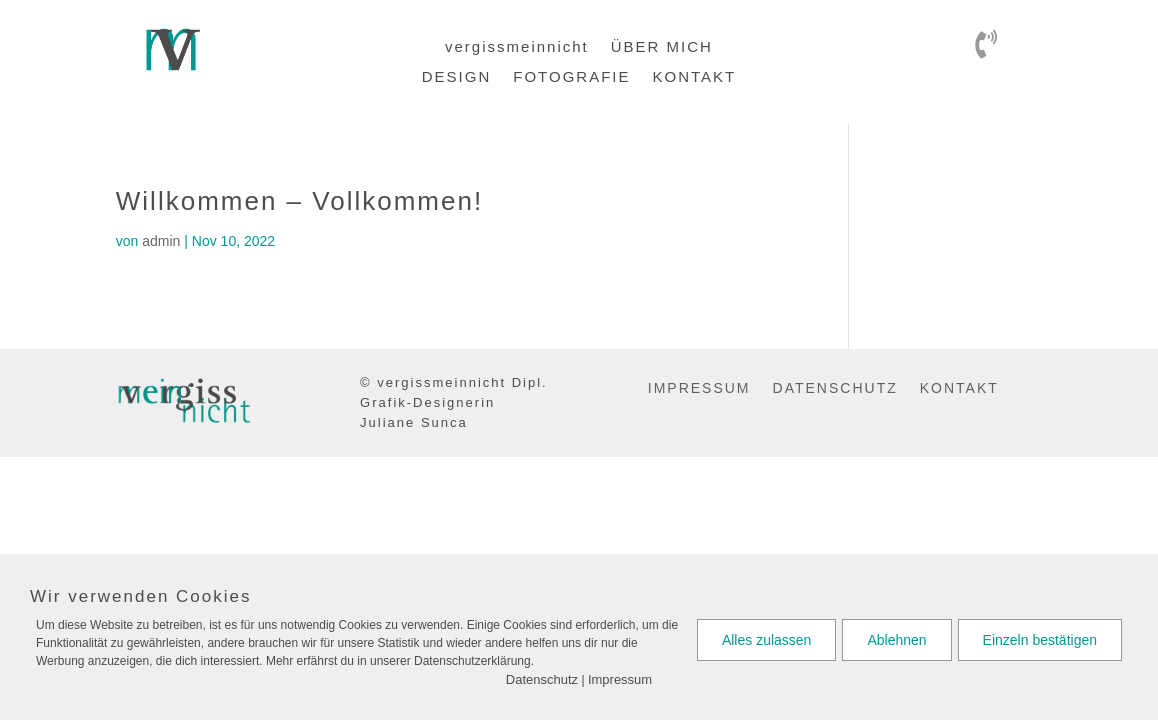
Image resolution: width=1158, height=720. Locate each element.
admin (161, 241)
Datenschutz (542, 679)
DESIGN (457, 77)
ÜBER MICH (662, 47)
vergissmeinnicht (517, 47)
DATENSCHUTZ (835, 388)
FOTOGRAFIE (571, 77)
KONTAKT (694, 77)
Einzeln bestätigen (1040, 640)
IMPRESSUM (699, 388)
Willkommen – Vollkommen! (299, 201)
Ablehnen (896, 640)
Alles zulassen (767, 640)
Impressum (620, 679)
